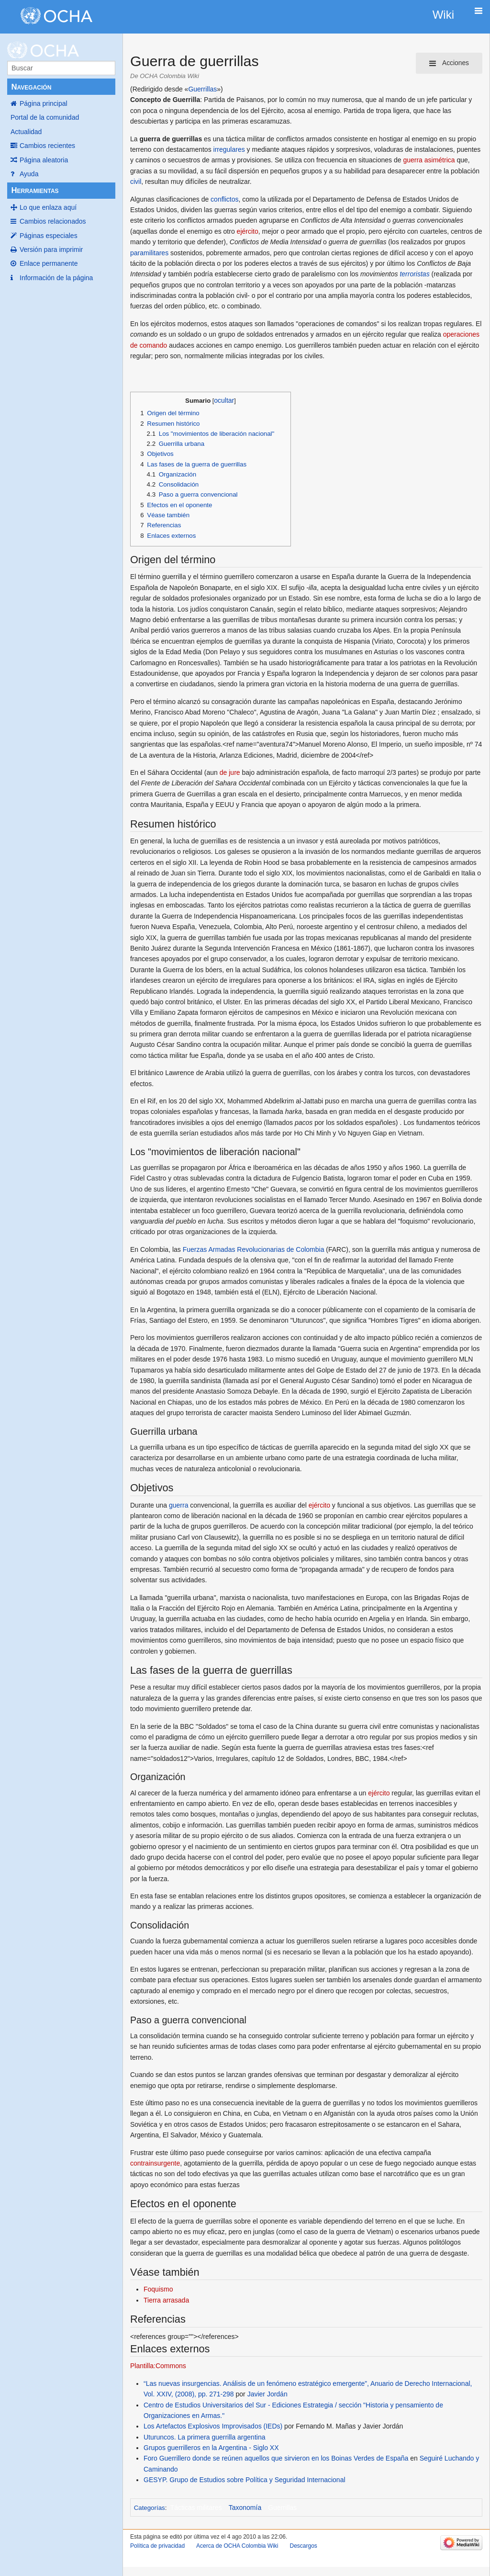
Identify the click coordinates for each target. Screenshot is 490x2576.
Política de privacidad (157, 2545)
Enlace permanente (49, 263)
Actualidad (26, 132)
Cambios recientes (47, 145)
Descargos (303, 2545)
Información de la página (56, 278)
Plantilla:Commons (158, 2366)
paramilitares (149, 253)
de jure (230, 772)
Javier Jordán (267, 2394)
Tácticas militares (196, 2507)
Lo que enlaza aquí (48, 207)
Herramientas (34, 190)
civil (135, 181)
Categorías (149, 2507)
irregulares (229, 149)
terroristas (414, 274)
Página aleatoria (44, 160)
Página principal (43, 103)
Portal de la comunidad (45, 117)
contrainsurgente (155, 2163)
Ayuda (29, 174)
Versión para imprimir (51, 249)
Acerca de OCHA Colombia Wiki (237, 2545)
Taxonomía (245, 2507)
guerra (178, 1505)
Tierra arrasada (166, 2300)
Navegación (31, 86)
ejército (247, 231)
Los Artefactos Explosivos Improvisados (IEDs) (213, 2426)
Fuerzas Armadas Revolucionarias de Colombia (253, 1249)
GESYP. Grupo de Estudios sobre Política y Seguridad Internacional (244, 2480)
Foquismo (158, 2289)
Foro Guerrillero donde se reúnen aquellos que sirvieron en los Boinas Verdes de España (276, 2458)
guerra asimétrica (429, 160)
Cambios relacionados (53, 221)
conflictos (224, 199)
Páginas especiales (49, 235)
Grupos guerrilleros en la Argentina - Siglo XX (211, 2447)
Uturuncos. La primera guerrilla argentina (204, 2437)
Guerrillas (202, 89)
